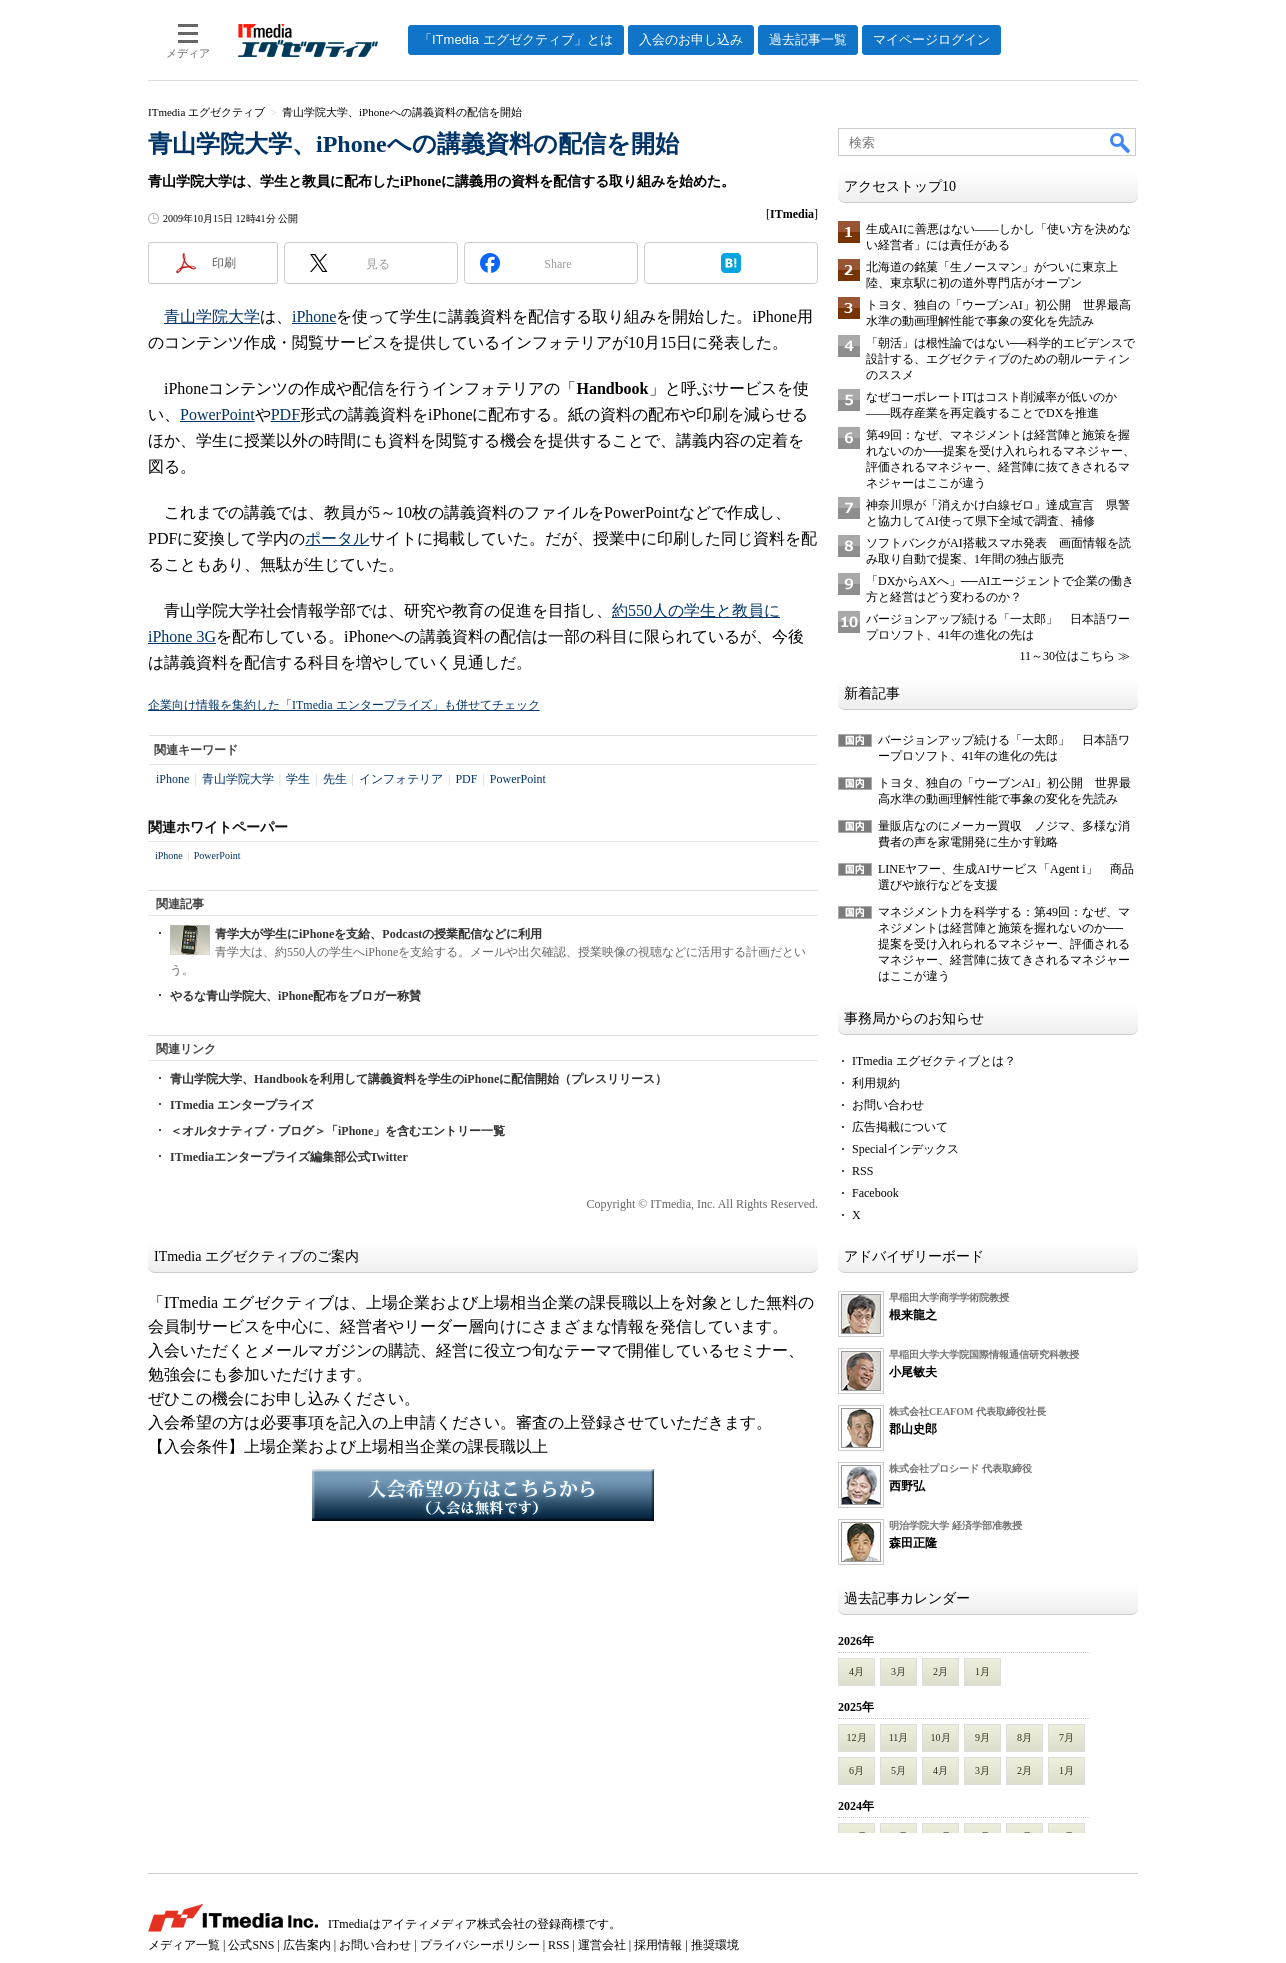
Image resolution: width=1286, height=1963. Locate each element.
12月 (857, 1737)
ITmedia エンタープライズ (241, 1105)
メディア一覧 (184, 1945)
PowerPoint (217, 414)
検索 (1121, 142)
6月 (856, 1770)
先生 (335, 779)
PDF (285, 414)
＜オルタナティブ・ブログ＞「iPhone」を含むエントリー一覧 (337, 1131)
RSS (862, 1171)
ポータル (337, 538)
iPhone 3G (182, 636)
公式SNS (251, 1945)
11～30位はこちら (1067, 656)
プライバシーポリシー (480, 1945)
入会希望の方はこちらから (483, 1495)
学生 (298, 779)
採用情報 (658, 1945)
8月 (1024, 1737)
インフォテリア (401, 779)
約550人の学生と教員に (696, 610)
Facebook (875, 1193)
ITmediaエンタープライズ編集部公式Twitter (289, 1157)
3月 (898, 1671)
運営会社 (602, 1945)
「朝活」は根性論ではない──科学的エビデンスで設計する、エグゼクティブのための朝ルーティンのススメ (1000, 359)
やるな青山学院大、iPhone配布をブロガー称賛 (295, 996)
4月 (856, 1671)
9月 (982, 1737)
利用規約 (876, 1083)
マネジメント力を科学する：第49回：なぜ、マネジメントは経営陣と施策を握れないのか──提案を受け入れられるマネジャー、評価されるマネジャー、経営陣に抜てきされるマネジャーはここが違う (1004, 944)
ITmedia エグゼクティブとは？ (934, 1061)
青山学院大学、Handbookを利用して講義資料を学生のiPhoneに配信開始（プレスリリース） (418, 1079)
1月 (982, 1671)
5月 (898, 1770)
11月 (899, 1737)
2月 (940, 1671)
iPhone (314, 316)
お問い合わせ (888, 1105)
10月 (941, 1737)
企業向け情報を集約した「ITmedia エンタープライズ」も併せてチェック (344, 705)
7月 (1066, 1737)
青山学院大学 (212, 316)
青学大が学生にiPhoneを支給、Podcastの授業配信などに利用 (378, 934)
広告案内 (307, 1945)
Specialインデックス (905, 1149)
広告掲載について (900, 1127)
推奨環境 (715, 1945)
